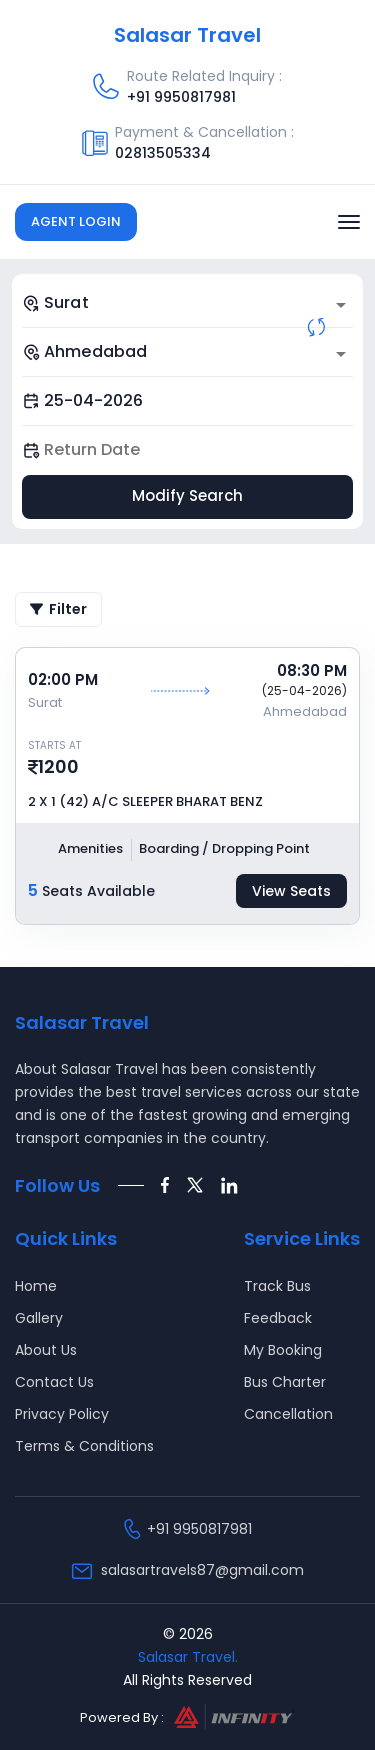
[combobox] (187, 303)
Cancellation (288, 1414)
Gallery (39, 1318)
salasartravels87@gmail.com (202, 1570)
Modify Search (187, 495)
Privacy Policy (62, 1414)
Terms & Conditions (84, 1446)
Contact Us (54, 1382)
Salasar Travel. (188, 1657)
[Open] (341, 305)
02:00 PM (63, 679)
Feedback (278, 1318)
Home (36, 1286)
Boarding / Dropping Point (224, 848)
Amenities (90, 848)
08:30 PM (312, 670)
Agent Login (76, 221)
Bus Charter (285, 1382)
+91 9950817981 (181, 97)
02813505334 (163, 153)
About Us (46, 1350)
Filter (58, 609)
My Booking (283, 1350)
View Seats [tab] (291, 891)
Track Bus (277, 1286)
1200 (58, 766)
